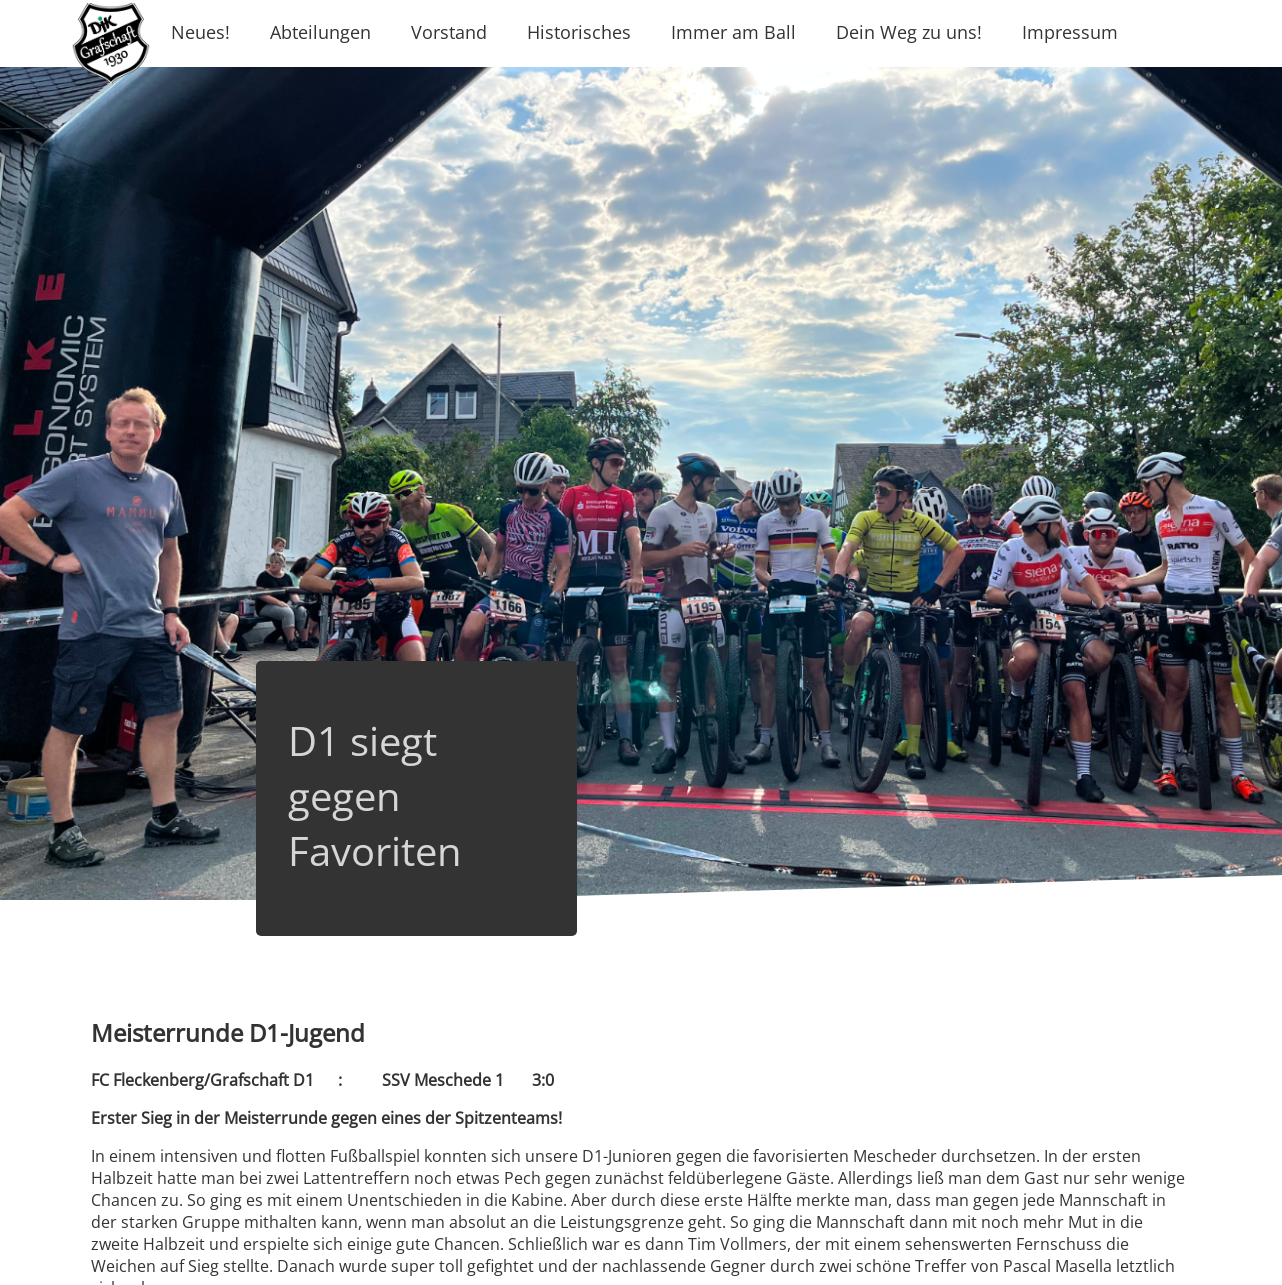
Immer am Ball (733, 32)
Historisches (579, 32)
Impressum (1070, 32)
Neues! (200, 32)
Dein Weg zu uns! (909, 32)
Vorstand (449, 32)
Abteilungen (320, 32)
